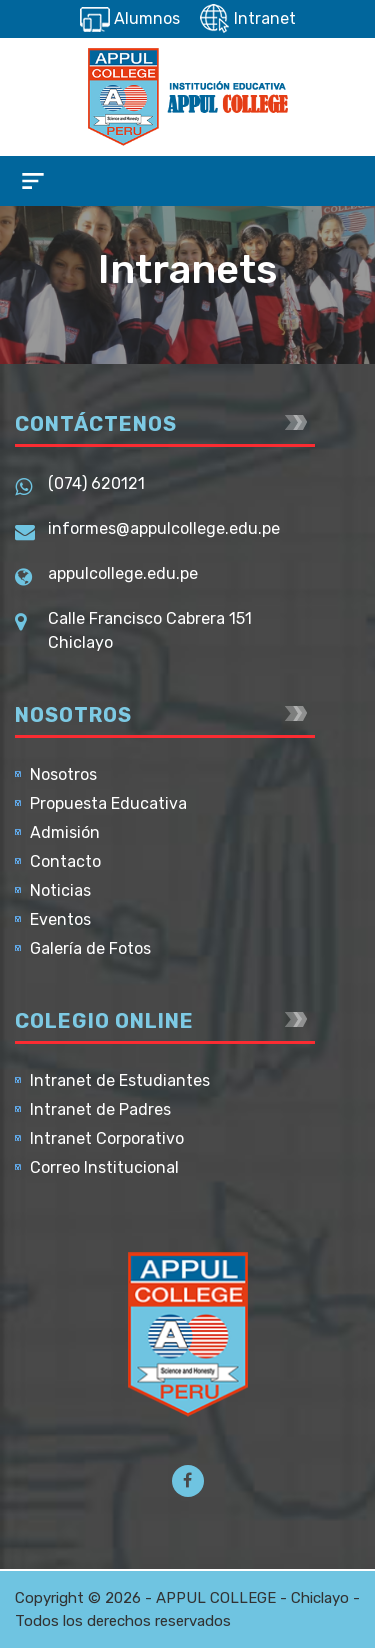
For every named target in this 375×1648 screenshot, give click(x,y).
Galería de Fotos (90, 948)
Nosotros (63, 774)
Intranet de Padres (100, 1109)
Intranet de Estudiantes (120, 1080)
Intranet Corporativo (107, 1138)
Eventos (60, 919)
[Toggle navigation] (33, 181)
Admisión (65, 832)
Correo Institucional (104, 1167)
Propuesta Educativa (108, 803)
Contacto (65, 861)
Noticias (60, 890)
